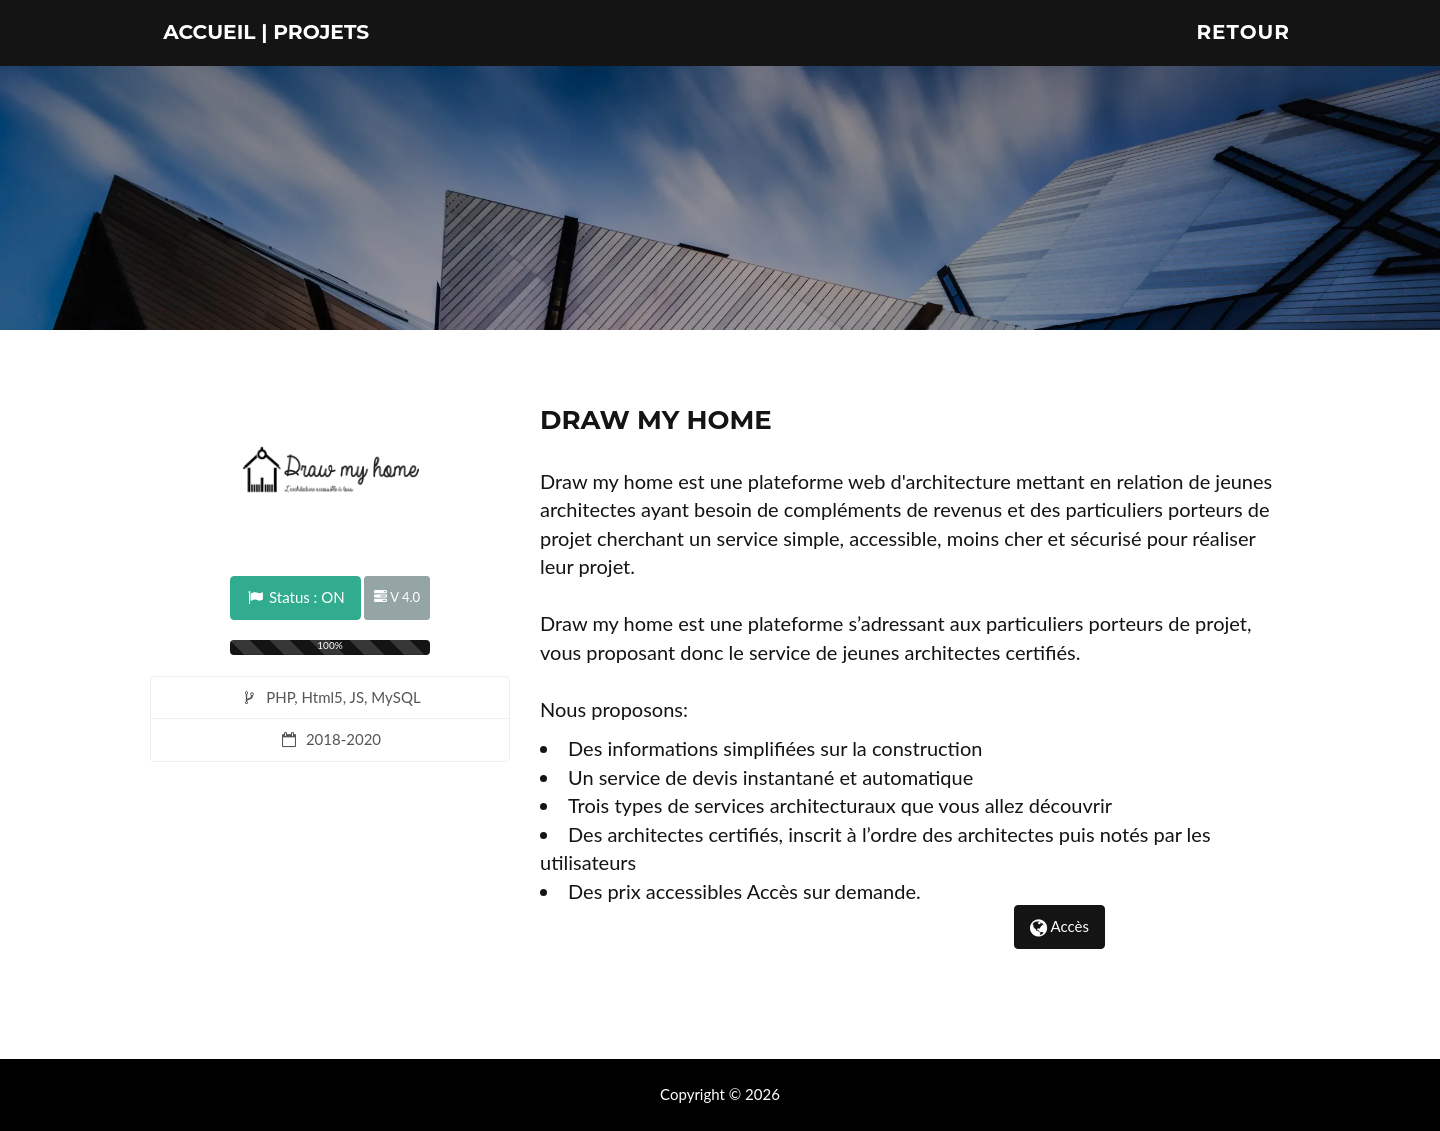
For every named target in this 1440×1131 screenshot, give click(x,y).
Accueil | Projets (303, 54)
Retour (1243, 55)
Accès (1059, 926)
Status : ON (295, 597)
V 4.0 (397, 597)
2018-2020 (330, 739)
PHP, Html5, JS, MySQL (329, 697)
